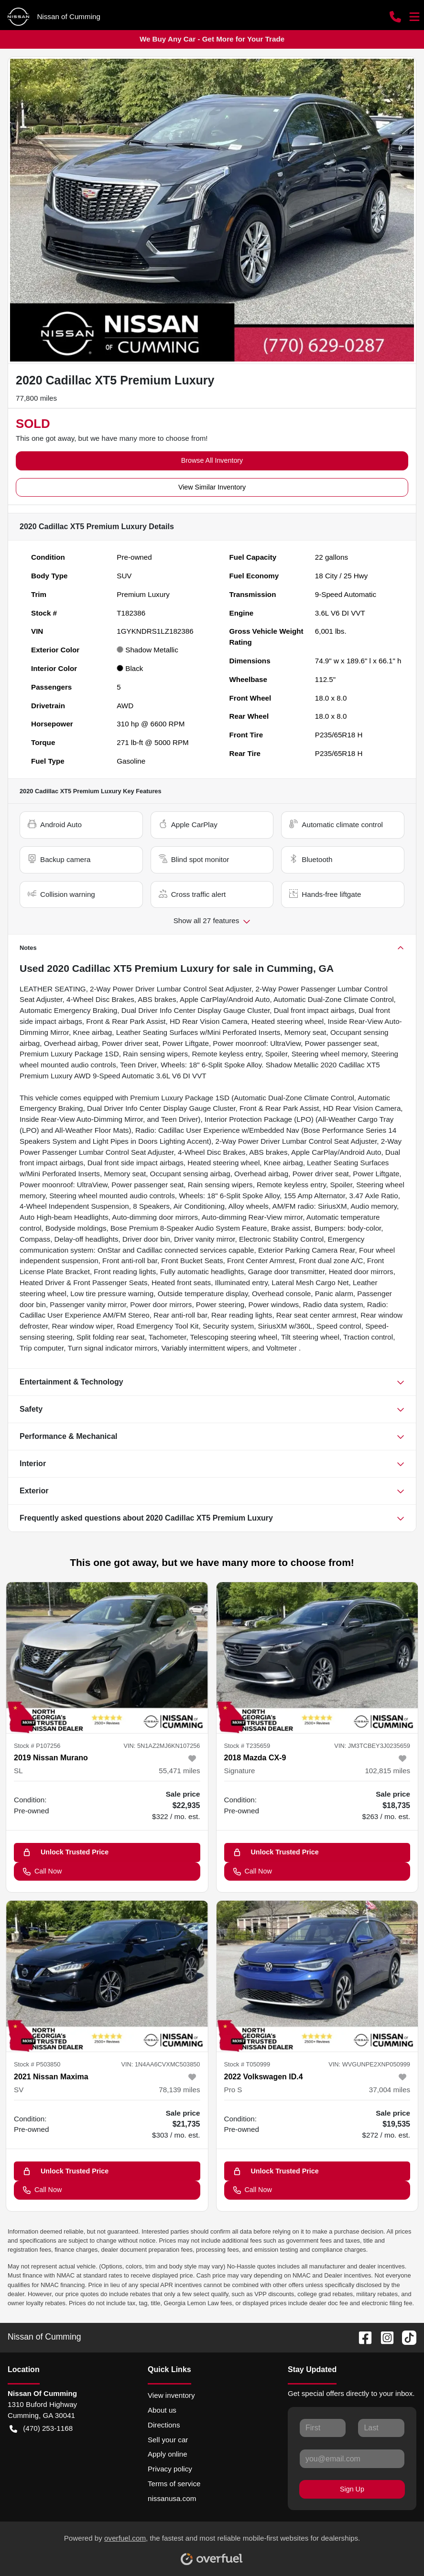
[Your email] (352, 2458)
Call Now (42, 1871)
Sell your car (168, 2440)
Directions (164, 2425)
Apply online (167, 2454)
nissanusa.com (172, 2498)
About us (162, 2410)
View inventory (171, 2395)
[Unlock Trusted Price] (107, 1852)
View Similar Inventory (212, 487)
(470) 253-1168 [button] (41, 2428)
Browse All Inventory (212, 460)
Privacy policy (170, 2469)
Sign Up (352, 2489)
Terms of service (174, 2484)
